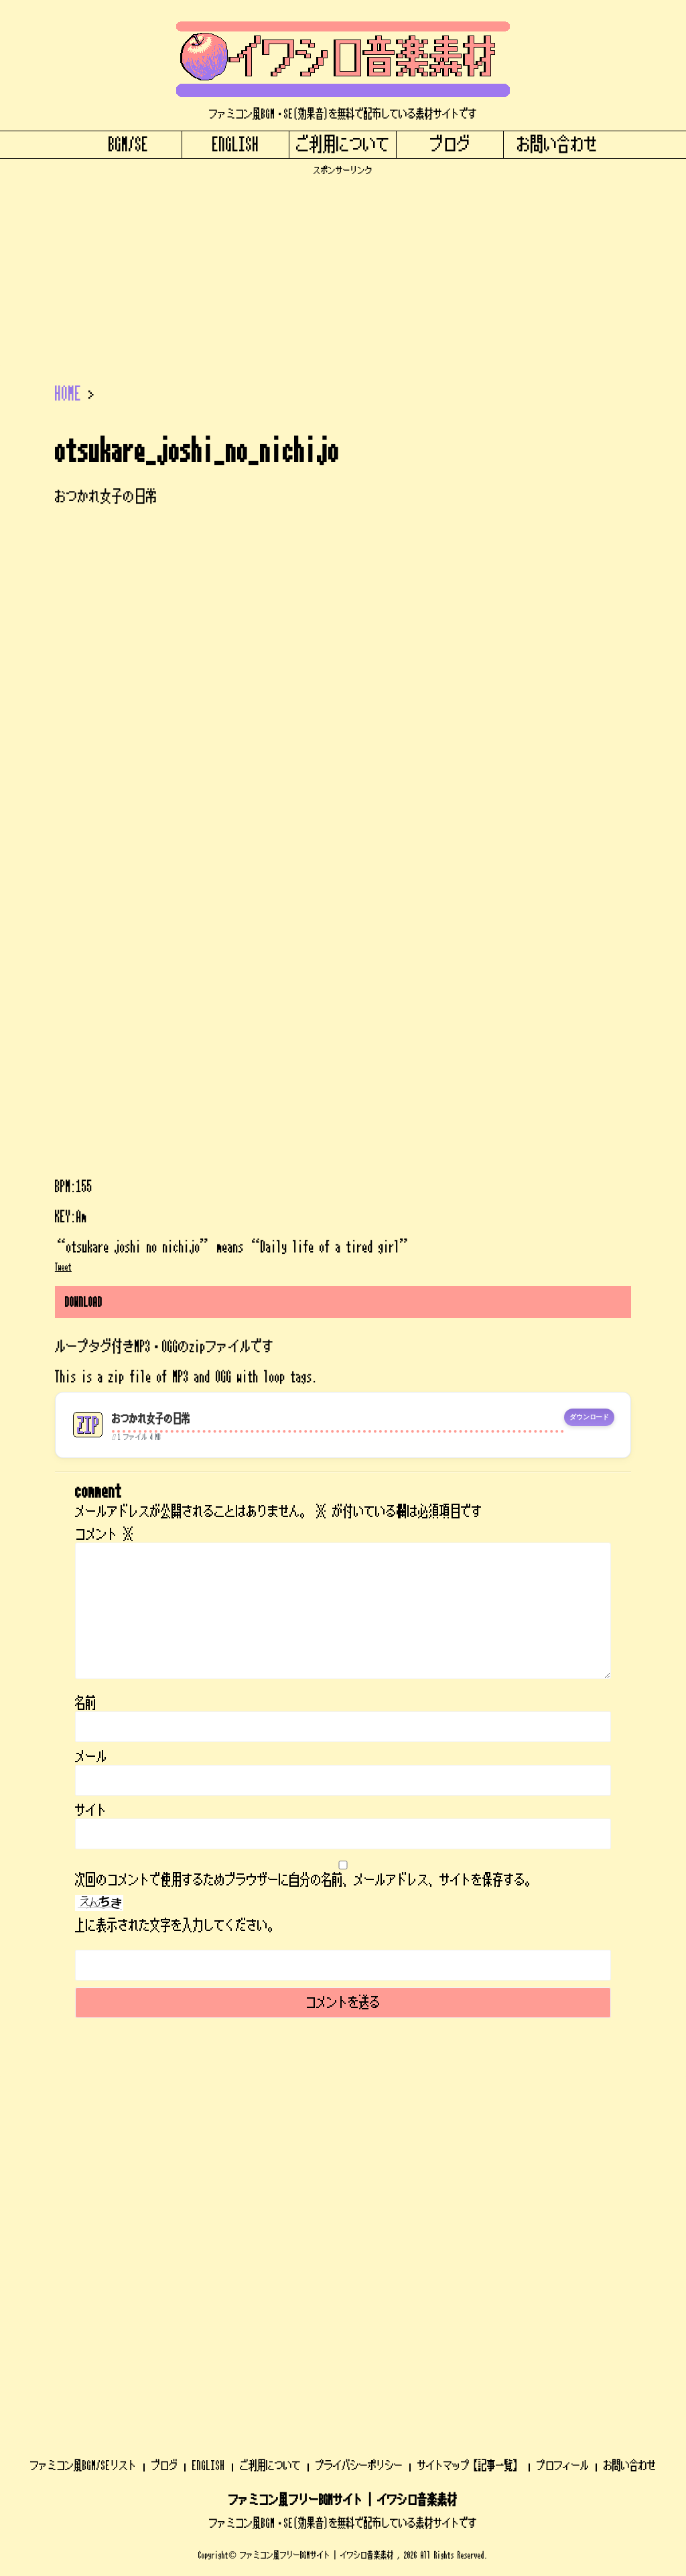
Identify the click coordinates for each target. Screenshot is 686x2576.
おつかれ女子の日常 (151, 1419)
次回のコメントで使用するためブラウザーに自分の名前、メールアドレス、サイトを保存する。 (305, 1880)
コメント (104, 1534)
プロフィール (563, 2124)
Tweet (63, 1267)
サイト (91, 1810)
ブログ (450, 145)
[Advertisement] (343, 270)
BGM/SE (129, 145)
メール (91, 1757)
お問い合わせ (557, 145)
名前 (85, 1703)
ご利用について (343, 145)
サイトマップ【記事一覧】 (469, 2124)
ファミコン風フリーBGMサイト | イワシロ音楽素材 (343, 2159)
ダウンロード (589, 1417)
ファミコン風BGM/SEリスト (83, 2124)
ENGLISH (235, 145)
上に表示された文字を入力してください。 (177, 1926)
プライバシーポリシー (359, 2124)
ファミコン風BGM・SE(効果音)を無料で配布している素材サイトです (343, 2182)
